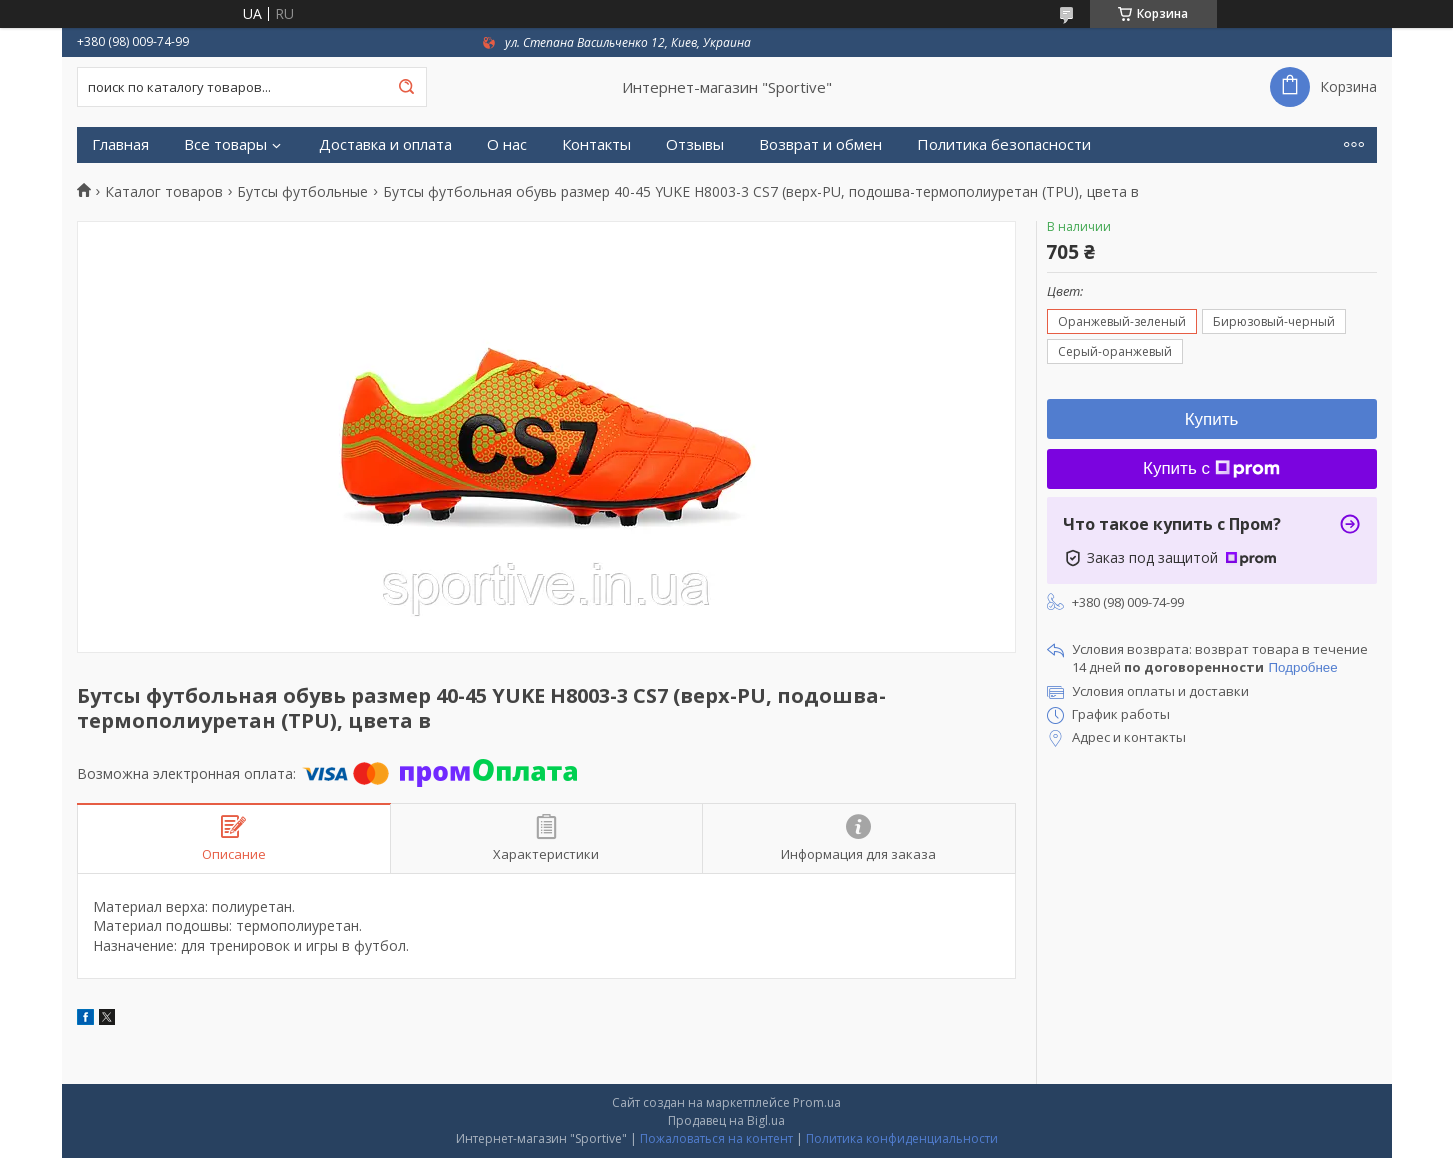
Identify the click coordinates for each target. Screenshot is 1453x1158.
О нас (507, 144)
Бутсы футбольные (302, 192)
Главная (120, 144)
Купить (1212, 419)
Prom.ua (817, 1102)
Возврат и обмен (820, 144)
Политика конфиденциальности (902, 1138)
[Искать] (407, 87)
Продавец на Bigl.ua (726, 1120)
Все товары (225, 144)
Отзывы (695, 144)
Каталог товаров (164, 192)
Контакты (596, 144)
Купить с (1211, 468)
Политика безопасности (1004, 144)
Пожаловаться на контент (716, 1138)
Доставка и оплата (385, 144)
